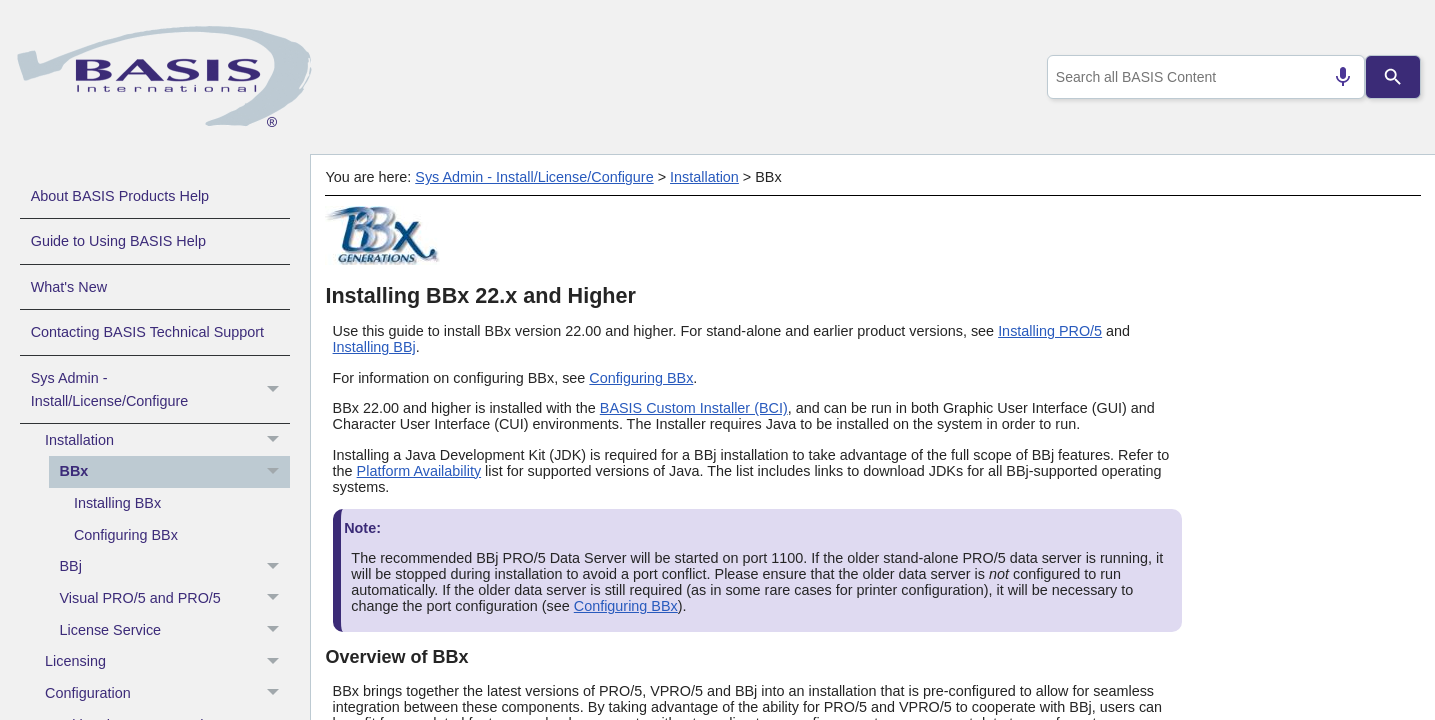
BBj (175, 567)
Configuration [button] (167, 694)
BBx (175, 472)
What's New (69, 287)
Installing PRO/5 (1050, 331)
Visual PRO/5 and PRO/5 (175, 599)
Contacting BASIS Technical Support (147, 332)
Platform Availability (419, 471)
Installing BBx (117, 503)
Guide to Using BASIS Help (118, 241)
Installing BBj (374, 347)
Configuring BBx (126, 535)
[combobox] (1201, 77)
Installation (167, 440)
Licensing (167, 662)
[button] (275, 390)
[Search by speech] (1334, 77)
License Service (175, 630)
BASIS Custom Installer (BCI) (694, 408)
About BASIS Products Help (120, 196)
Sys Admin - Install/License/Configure (160, 390)
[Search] (1393, 77)
